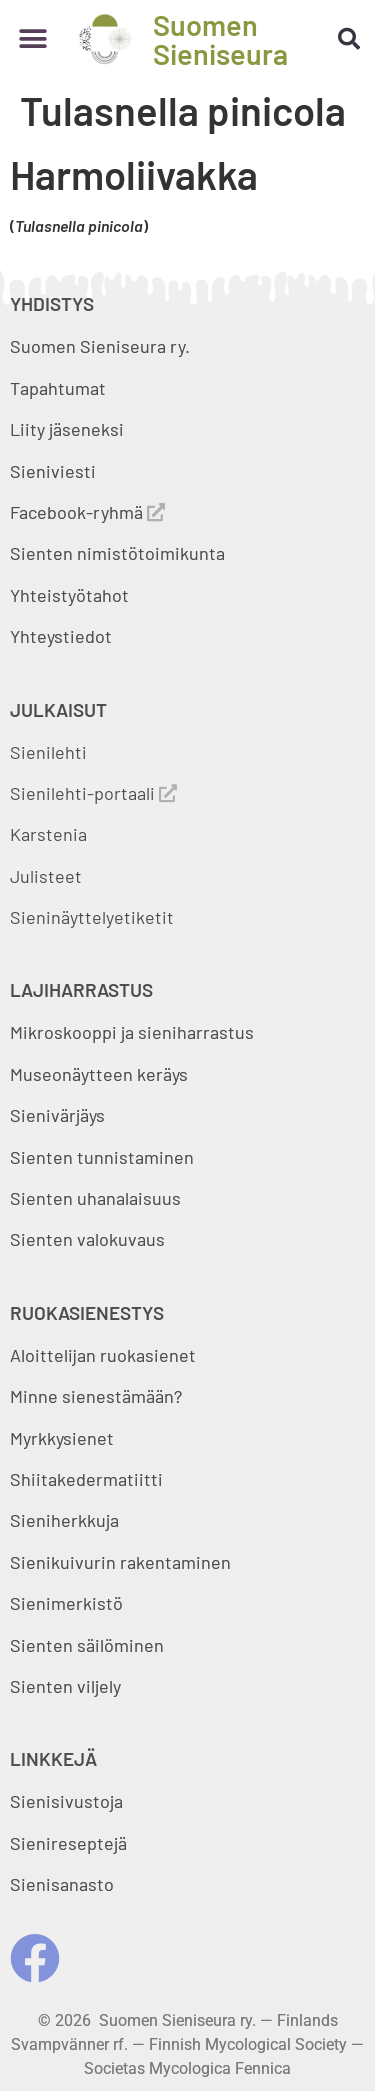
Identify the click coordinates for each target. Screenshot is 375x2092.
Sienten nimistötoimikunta (117, 553)
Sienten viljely (65, 1686)
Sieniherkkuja (64, 1520)
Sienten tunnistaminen (102, 1157)
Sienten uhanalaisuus (95, 1198)
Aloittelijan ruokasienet (103, 1355)
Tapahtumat (58, 388)
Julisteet (46, 876)
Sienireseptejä (68, 1843)
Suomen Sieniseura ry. (100, 346)
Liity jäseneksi (67, 429)
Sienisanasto (62, 1884)
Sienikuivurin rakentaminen (120, 1562)
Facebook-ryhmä (87, 512)
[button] (32, 39)
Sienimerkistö (66, 1603)
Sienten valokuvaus (87, 1239)
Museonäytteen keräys (99, 1074)
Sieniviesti (55, 471)
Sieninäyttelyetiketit (92, 917)
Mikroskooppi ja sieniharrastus (132, 1032)
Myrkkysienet (62, 1438)
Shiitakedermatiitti (86, 1479)
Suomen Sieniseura (220, 39)
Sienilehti (48, 752)
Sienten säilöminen (87, 1645)
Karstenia (48, 834)
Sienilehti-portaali (93, 793)
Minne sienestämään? (96, 1396)
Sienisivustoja (66, 1801)
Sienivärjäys (57, 1115)
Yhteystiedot (61, 636)
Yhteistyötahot (69, 595)
